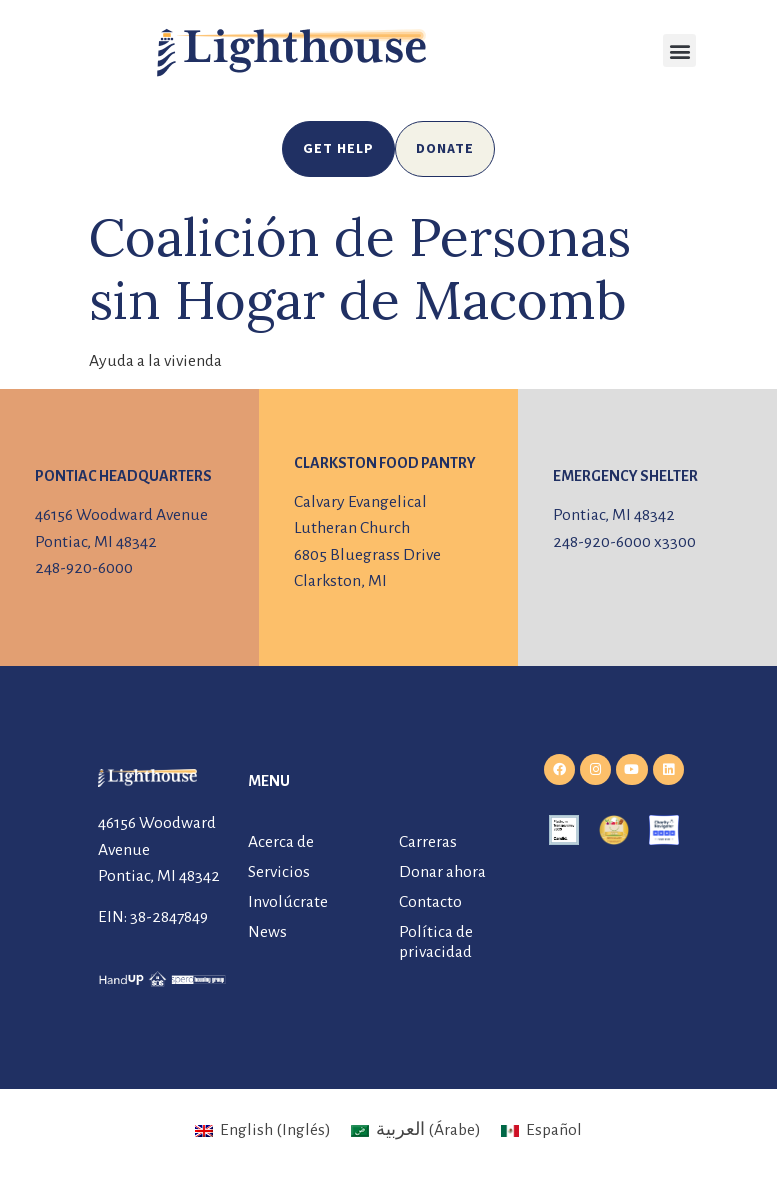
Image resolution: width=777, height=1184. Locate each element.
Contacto (430, 902)
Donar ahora (442, 872)
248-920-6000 (84, 568)
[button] (679, 50)
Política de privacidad (436, 942)
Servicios (279, 872)
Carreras (428, 842)
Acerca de (281, 842)
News (267, 932)
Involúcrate (288, 902)
